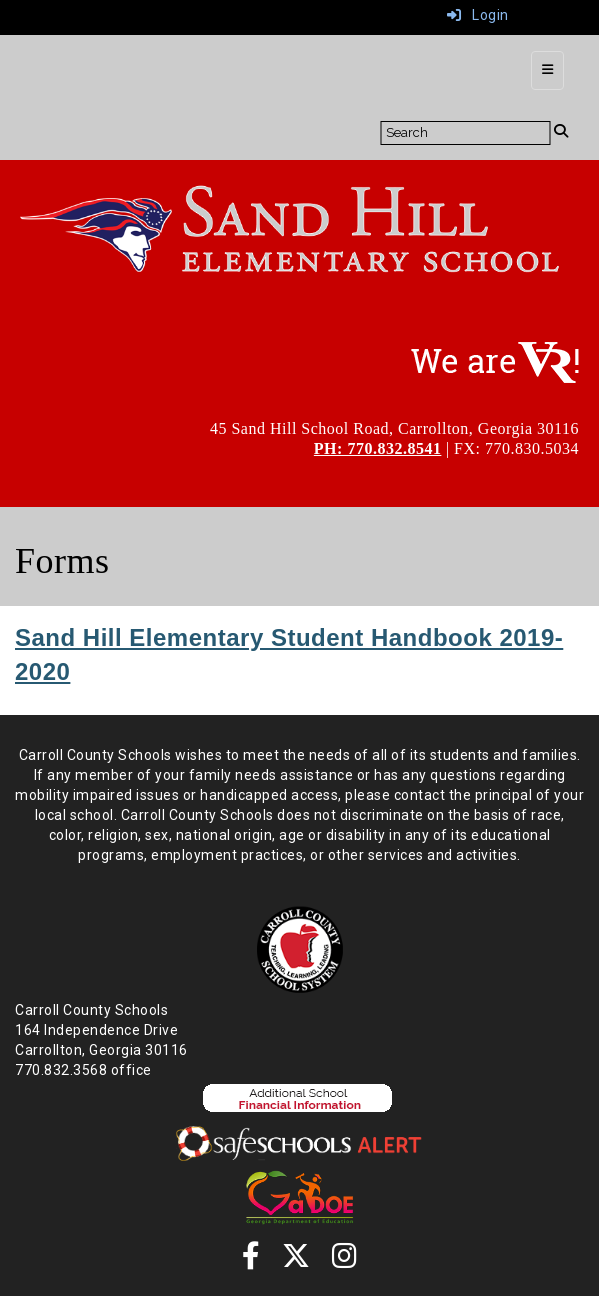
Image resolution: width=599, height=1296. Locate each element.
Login (478, 15)
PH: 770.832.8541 (378, 448)
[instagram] (345, 1261)
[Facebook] (251, 1261)
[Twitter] (296, 1261)
